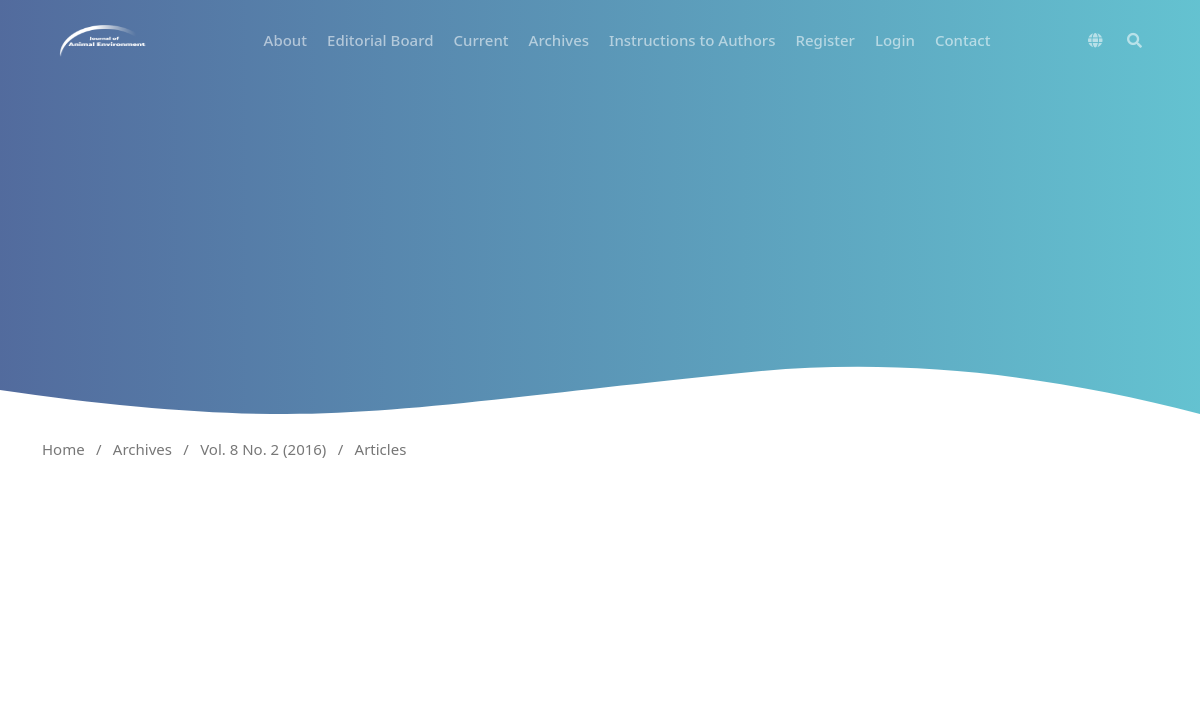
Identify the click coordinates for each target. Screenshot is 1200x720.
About (285, 40)
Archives (559, 40)
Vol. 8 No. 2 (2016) (263, 449)
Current (480, 40)
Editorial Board (380, 40)
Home (63, 449)
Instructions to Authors (692, 40)
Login (895, 40)
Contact (963, 40)
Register (825, 40)
